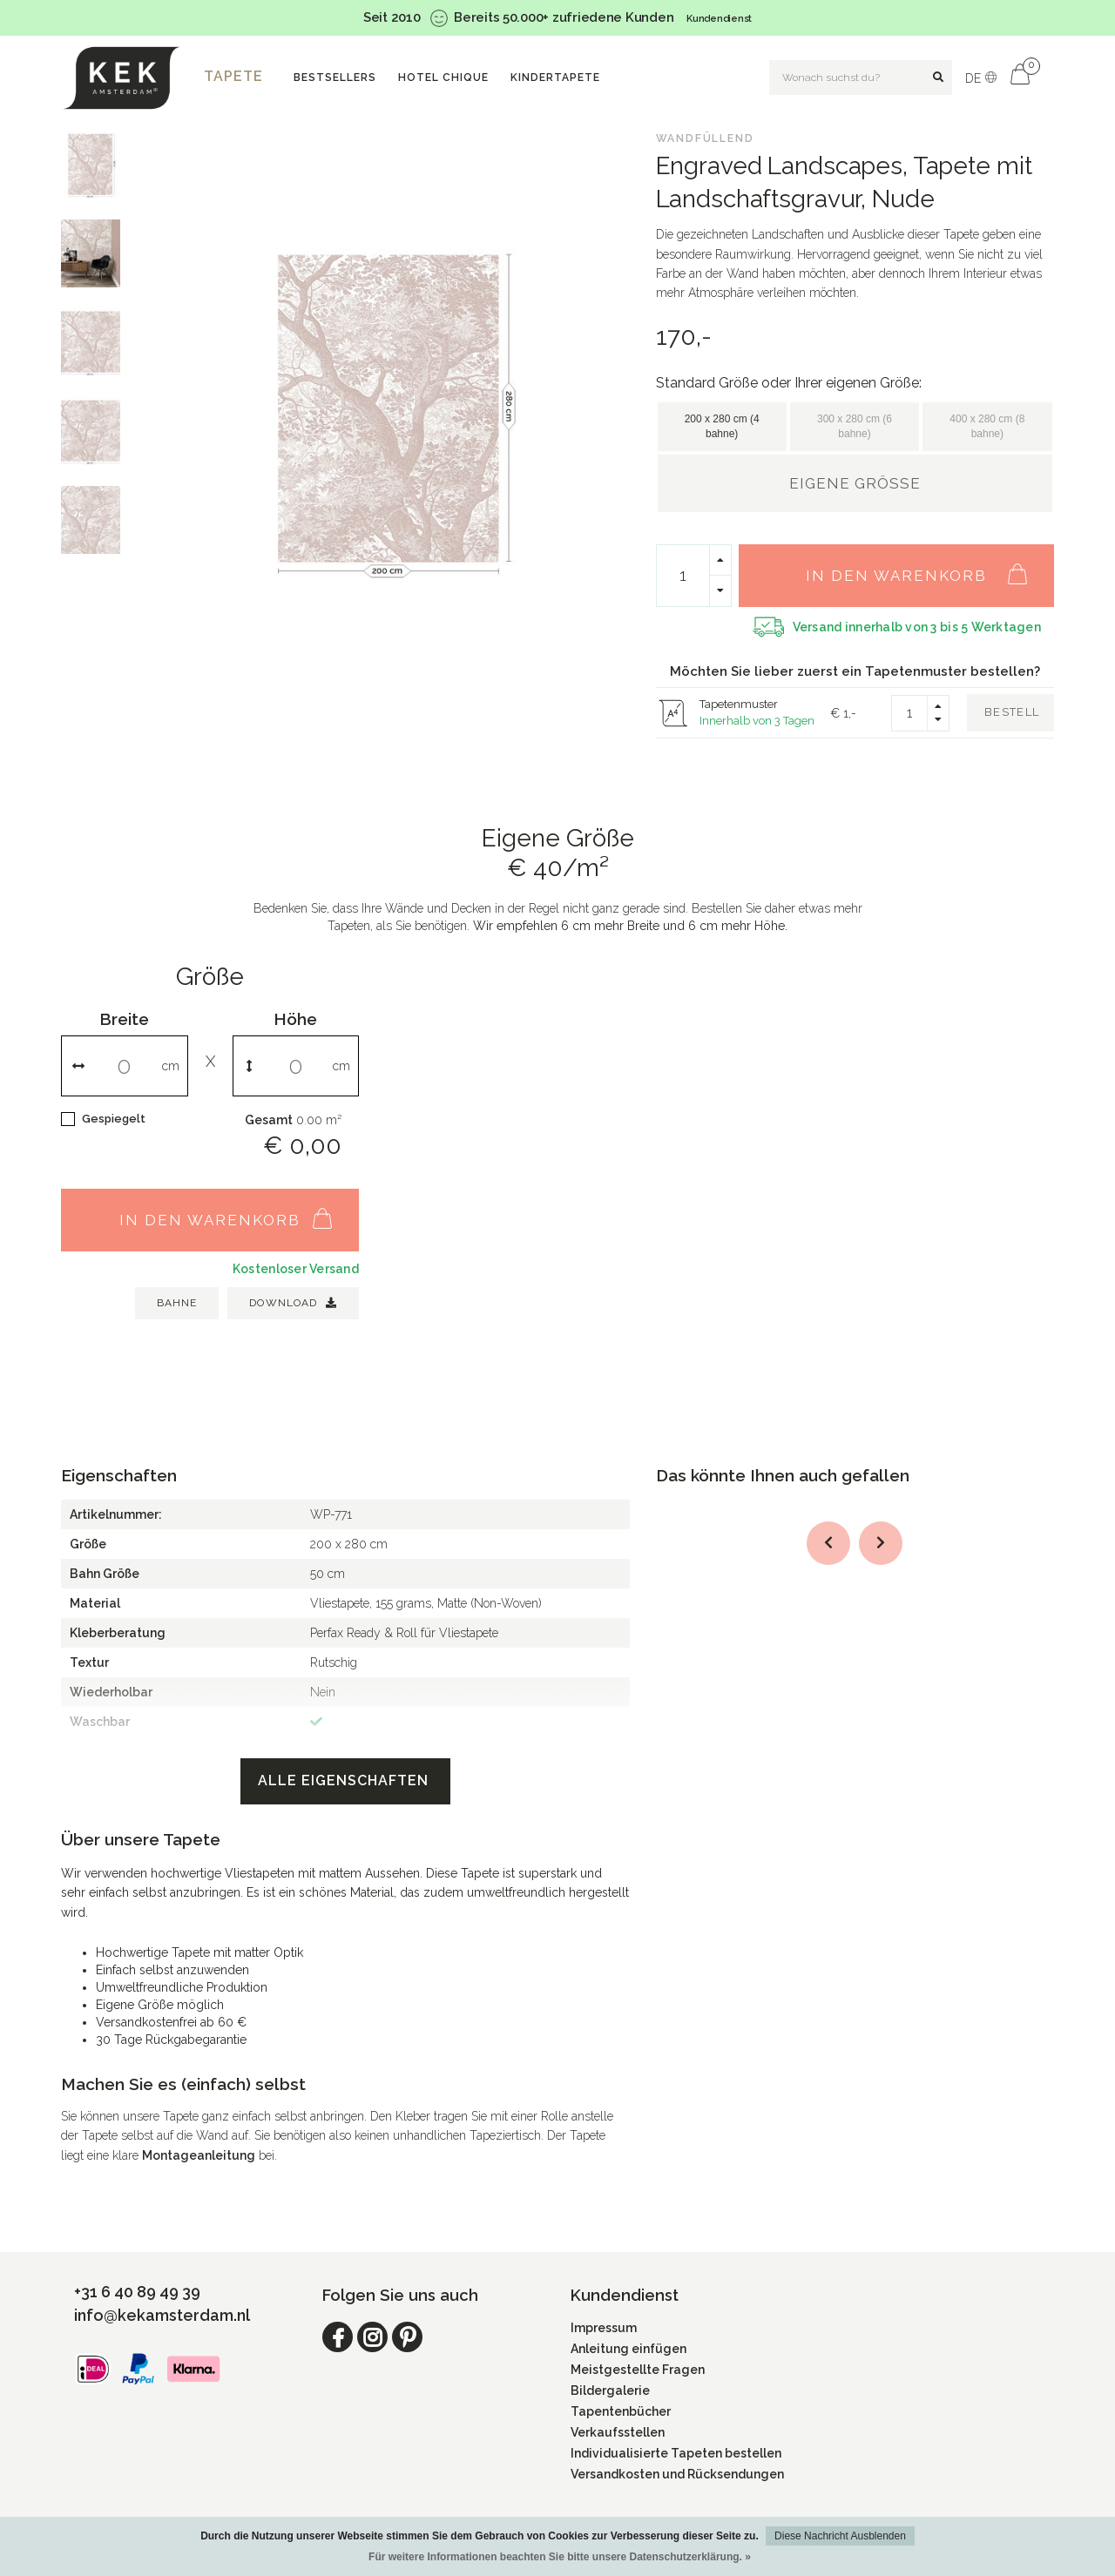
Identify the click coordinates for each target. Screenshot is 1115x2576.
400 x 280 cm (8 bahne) (986, 426)
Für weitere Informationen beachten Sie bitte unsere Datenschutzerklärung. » (559, 2557)
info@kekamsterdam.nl (162, 2315)
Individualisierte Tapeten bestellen (676, 2453)
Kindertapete (555, 77)
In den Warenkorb (925, 566)
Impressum (604, 2328)
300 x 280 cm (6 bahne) (854, 426)
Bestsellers (335, 77)
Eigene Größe (855, 483)
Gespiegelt (113, 1118)
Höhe (295, 1018)
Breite (124, 1018)
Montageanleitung (198, 2155)
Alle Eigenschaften (345, 1780)
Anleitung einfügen (628, 2349)
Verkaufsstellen (618, 2432)
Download (293, 1303)
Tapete (233, 76)
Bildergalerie (610, 2390)
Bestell (1011, 711)
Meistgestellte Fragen (638, 2370)
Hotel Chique (443, 77)
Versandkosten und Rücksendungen (677, 2474)
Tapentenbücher (621, 2411)
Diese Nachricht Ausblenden (840, 2536)
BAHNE (177, 1303)
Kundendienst (719, 18)
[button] (828, 1543)
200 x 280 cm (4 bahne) (722, 426)
